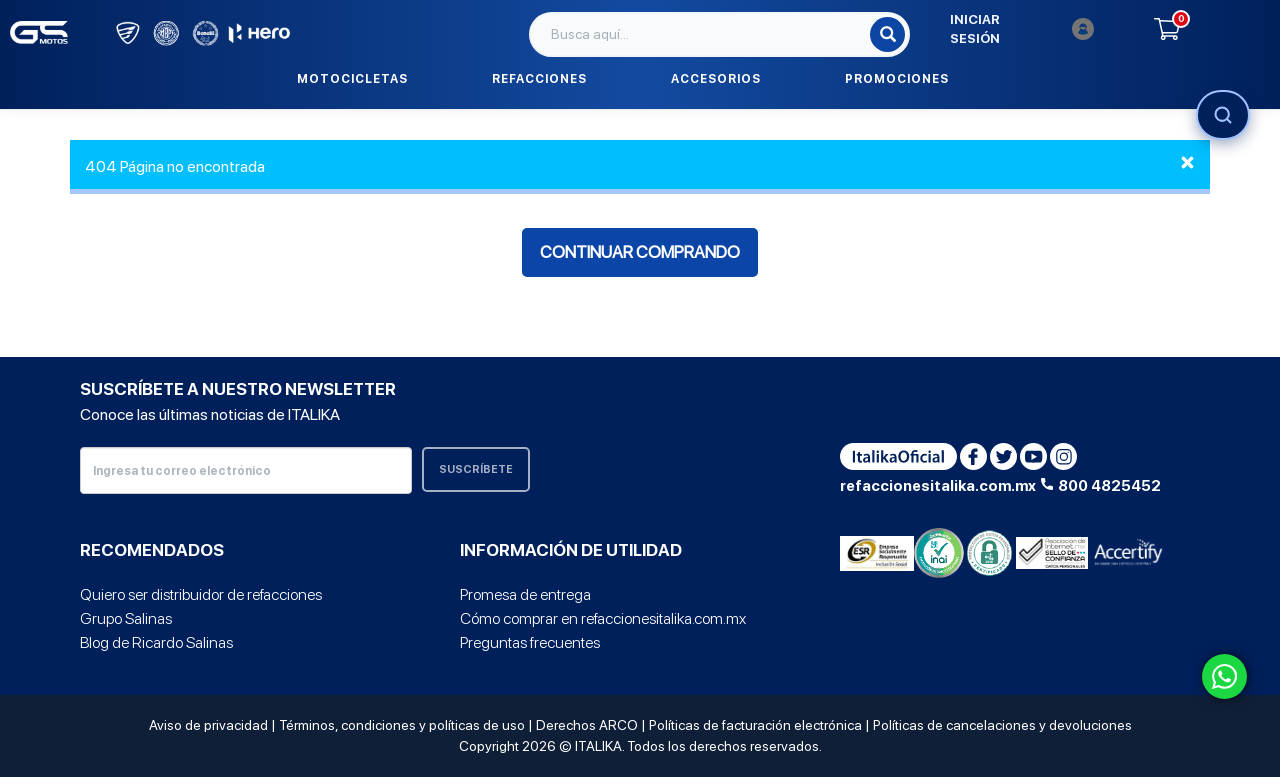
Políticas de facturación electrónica (755, 725)
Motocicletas (352, 79)
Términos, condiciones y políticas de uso (402, 725)
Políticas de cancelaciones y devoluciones (1002, 725)
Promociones (897, 79)
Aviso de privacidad (208, 725)
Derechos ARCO (587, 725)
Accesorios (716, 79)
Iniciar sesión (1022, 29)
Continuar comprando (640, 252)
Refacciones (539, 79)
